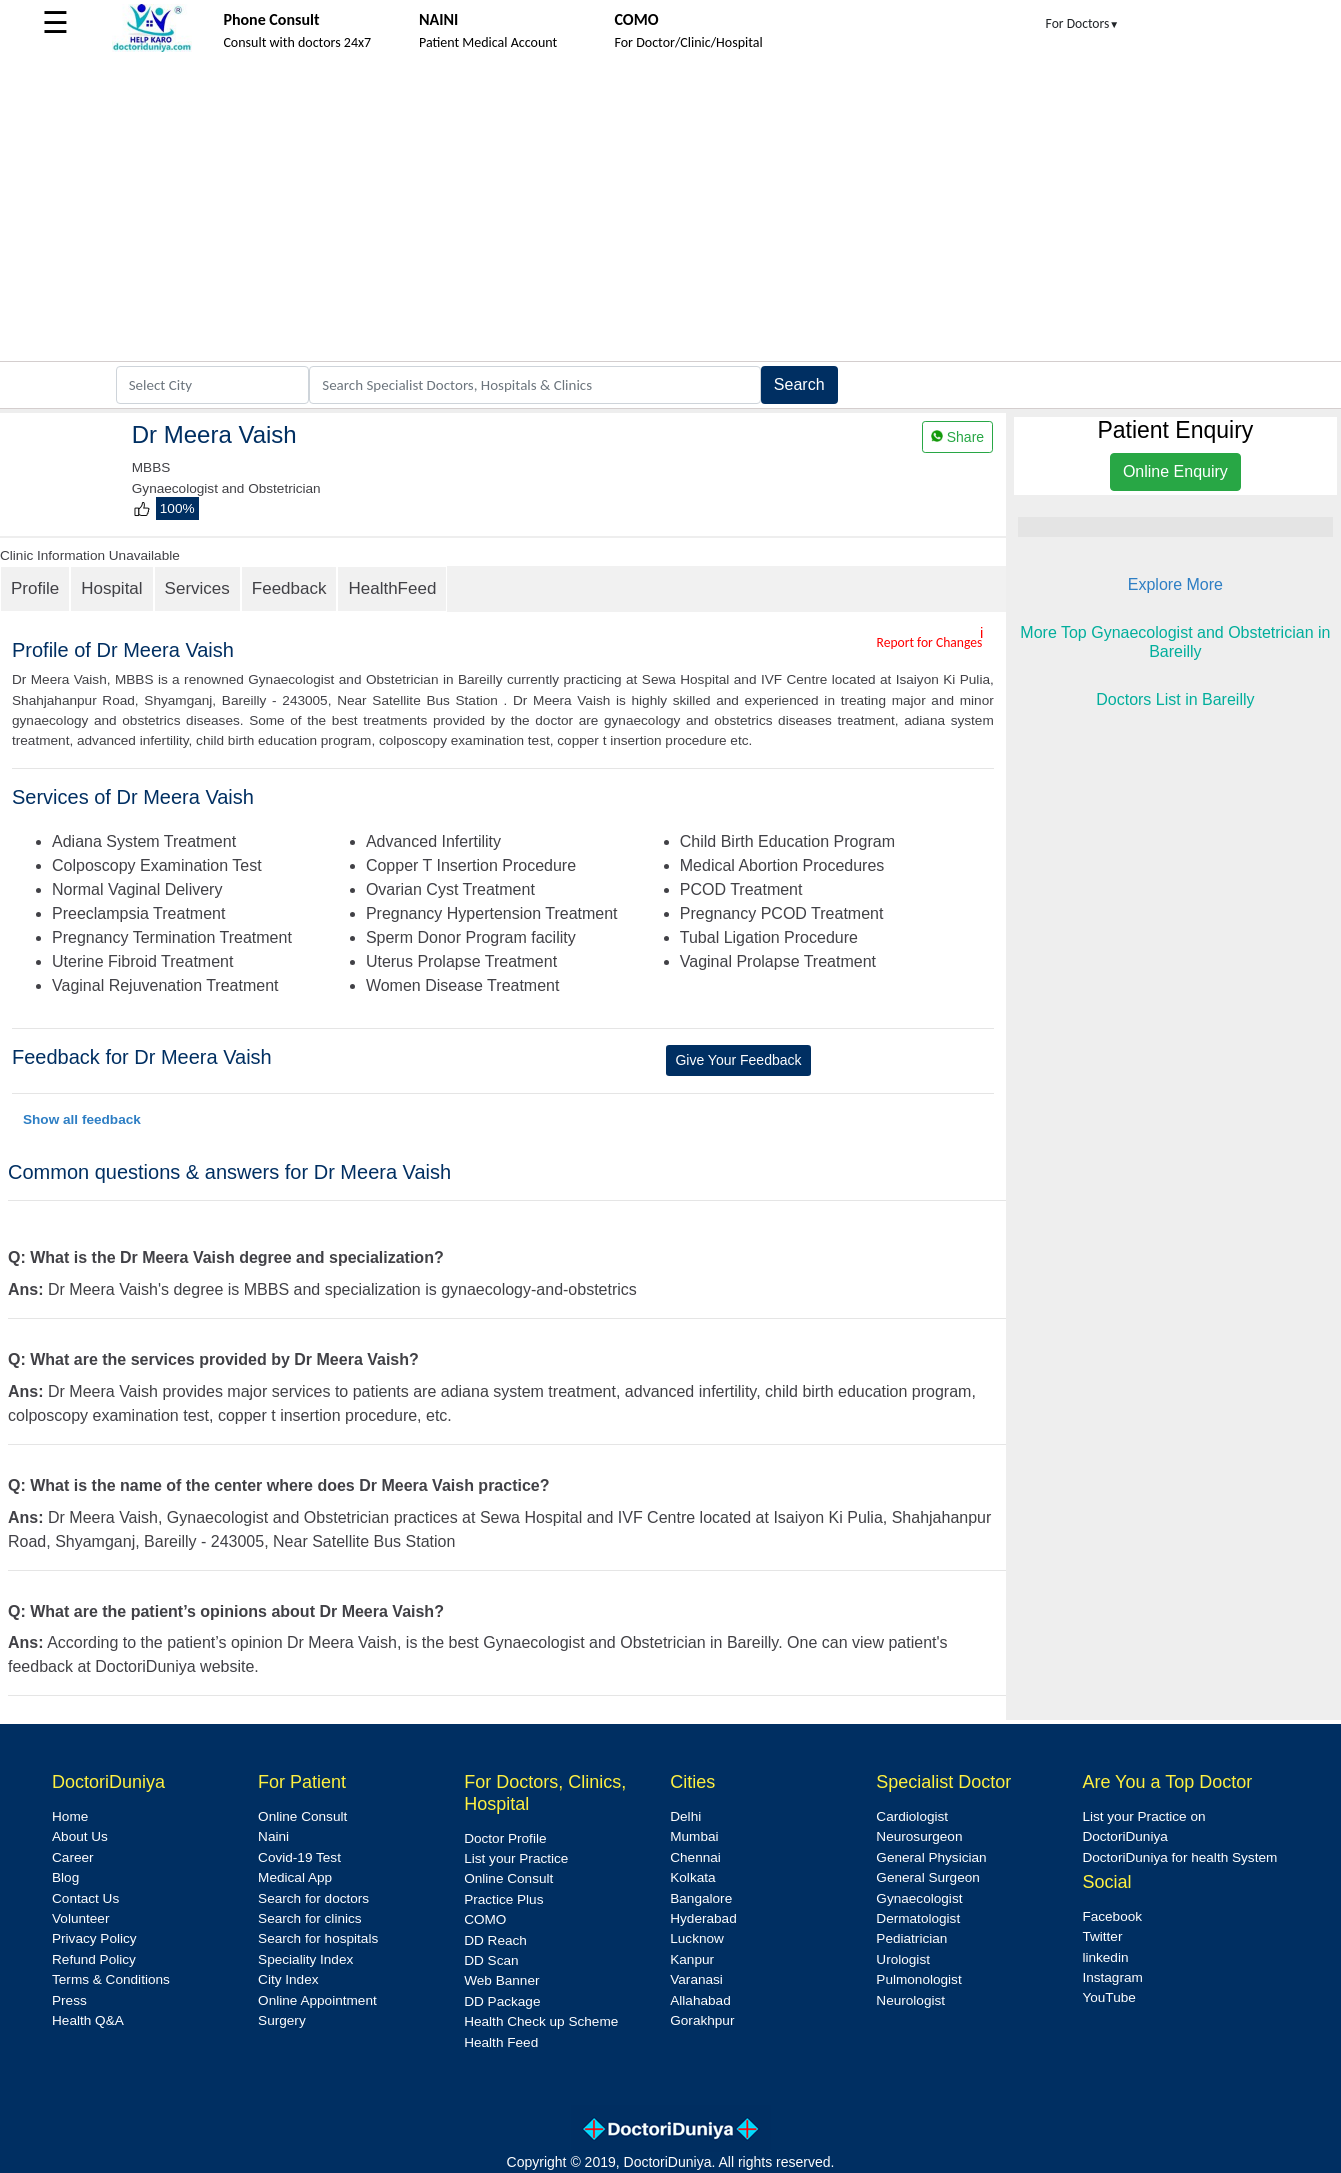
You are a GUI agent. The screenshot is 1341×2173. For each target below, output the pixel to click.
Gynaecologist (919, 1898)
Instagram (1112, 1977)
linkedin (1105, 1957)
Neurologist (910, 2000)
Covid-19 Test (299, 1857)
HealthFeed (392, 588)
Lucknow (697, 1938)
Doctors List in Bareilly (1175, 699)
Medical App (295, 1877)
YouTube (1108, 1997)
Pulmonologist (918, 1979)
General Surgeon (928, 1877)
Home (70, 1816)
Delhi (685, 1816)
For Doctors (1083, 23)
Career (73, 1857)
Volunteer (80, 1918)
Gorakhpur (702, 2020)
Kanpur (692, 1959)
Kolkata (692, 1877)
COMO (485, 1919)
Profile (35, 588)
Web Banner (501, 1980)
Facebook (1112, 1916)
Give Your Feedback (738, 1060)
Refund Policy (94, 1959)
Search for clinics (310, 1918)
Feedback (289, 588)
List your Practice (516, 1858)
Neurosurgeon (919, 1836)
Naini (273, 1836)
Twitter (1102, 1936)
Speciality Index (305, 1959)
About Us (80, 1836)
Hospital (111, 588)
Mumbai (694, 1836)
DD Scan (491, 1960)
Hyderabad (703, 1918)
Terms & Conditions (111, 1979)
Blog (65, 1877)
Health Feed (501, 2042)
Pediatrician (911, 1938)
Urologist (903, 1959)
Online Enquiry (1175, 471)
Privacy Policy (94, 1938)
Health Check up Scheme (541, 2021)
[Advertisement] (671, 211)
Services (197, 588)
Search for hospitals (318, 1938)
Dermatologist (918, 1918)
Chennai (695, 1857)
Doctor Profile (505, 1838)
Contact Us (85, 1898)
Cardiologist (912, 1816)
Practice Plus (503, 1899)
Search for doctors (313, 1898)
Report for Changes (929, 642)
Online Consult (302, 1816)
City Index (288, 1979)
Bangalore (701, 1898)
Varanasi (696, 1979)
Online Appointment (317, 2000)
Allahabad (700, 2000)
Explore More (1175, 584)
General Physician (931, 1857)
